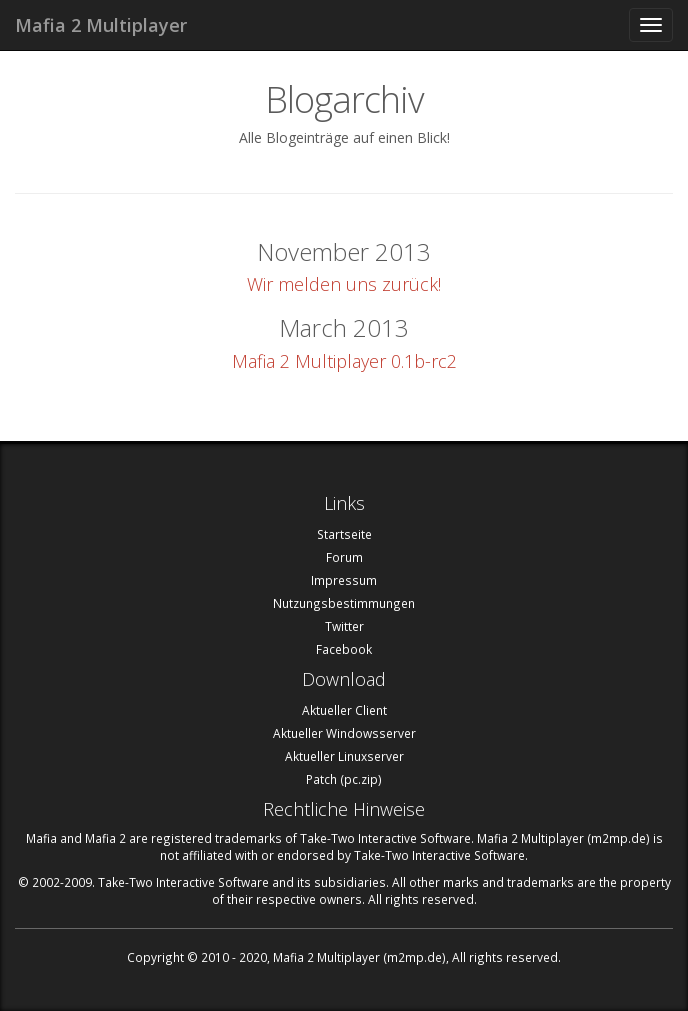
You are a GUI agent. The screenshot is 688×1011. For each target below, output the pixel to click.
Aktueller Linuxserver (344, 756)
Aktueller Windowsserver (344, 733)
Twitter (344, 626)
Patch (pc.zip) (344, 779)
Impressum (344, 580)
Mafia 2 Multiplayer (101, 25)
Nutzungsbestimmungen (344, 603)
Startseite (344, 534)
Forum (344, 557)
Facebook (344, 649)
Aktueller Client (344, 710)
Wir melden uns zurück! (344, 284)
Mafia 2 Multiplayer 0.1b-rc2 (344, 361)
